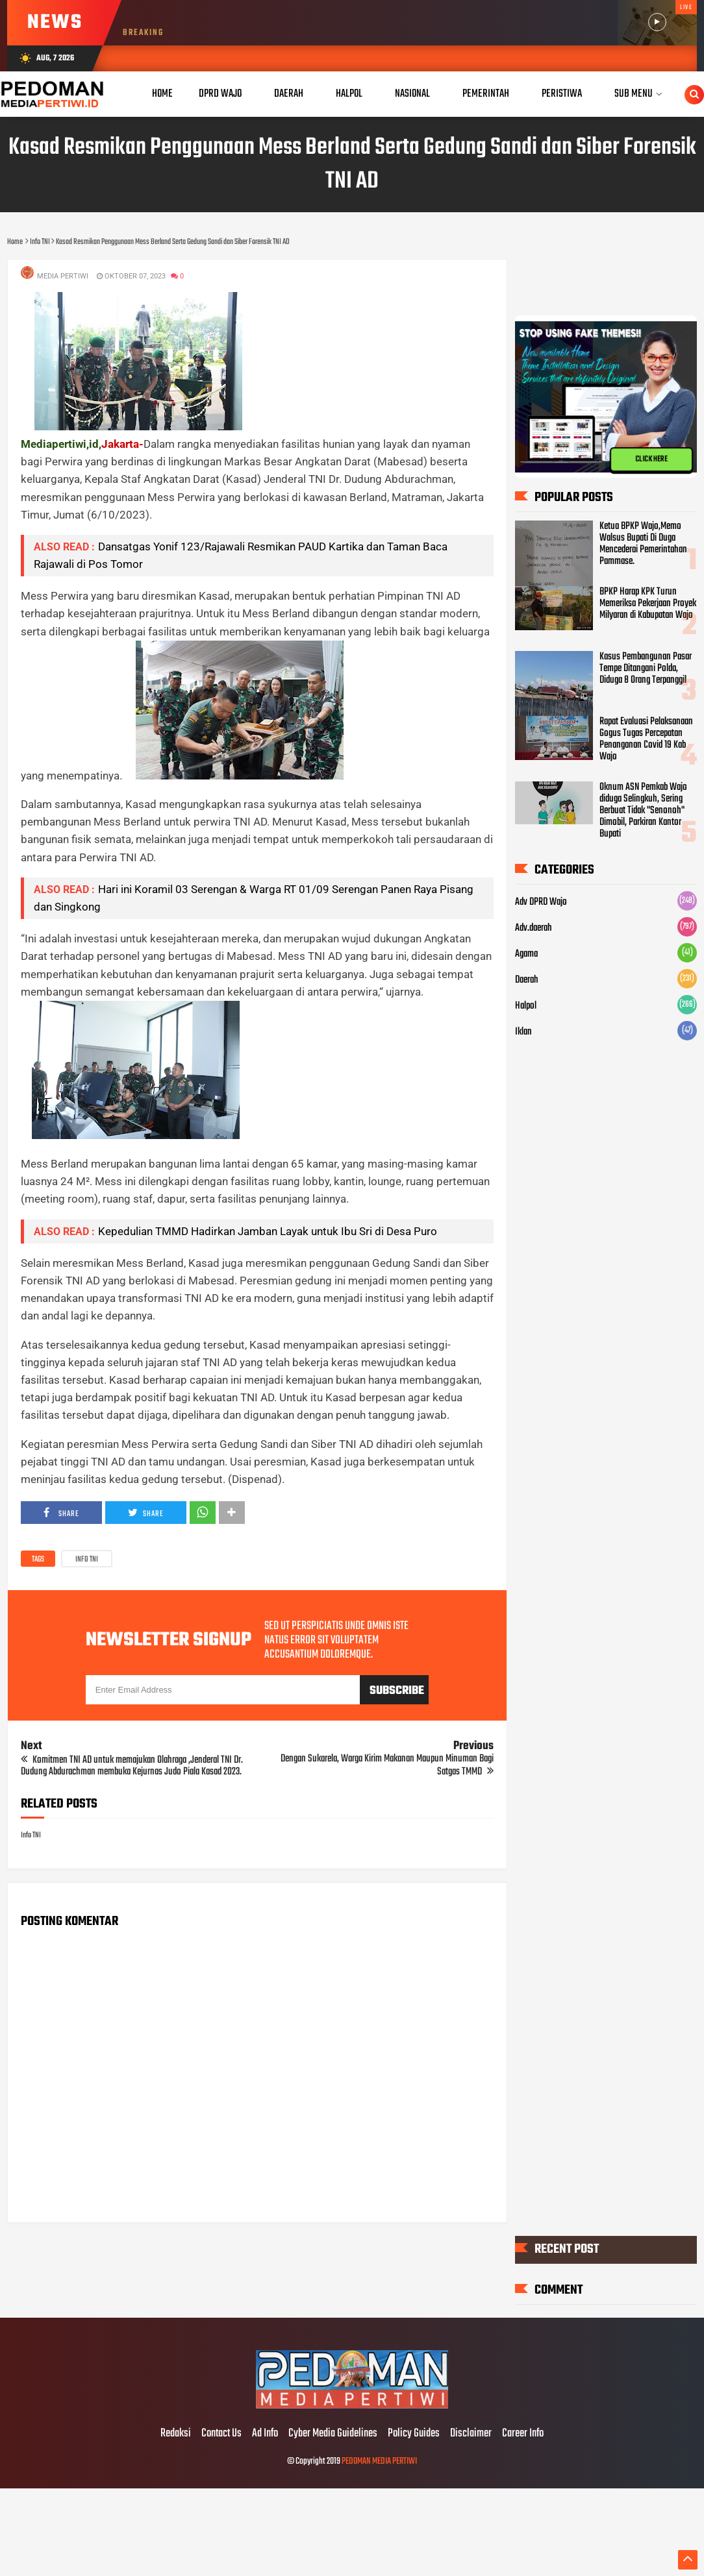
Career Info (523, 2434)
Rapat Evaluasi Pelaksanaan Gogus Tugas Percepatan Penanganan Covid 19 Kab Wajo (646, 739)
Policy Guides (414, 2434)
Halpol (525, 1006)
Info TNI (86, 1559)
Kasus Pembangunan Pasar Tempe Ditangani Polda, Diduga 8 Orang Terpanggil (645, 668)
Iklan (523, 1032)
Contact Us (221, 2434)
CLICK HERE (651, 459)
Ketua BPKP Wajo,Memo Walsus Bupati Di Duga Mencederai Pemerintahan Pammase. (643, 544)
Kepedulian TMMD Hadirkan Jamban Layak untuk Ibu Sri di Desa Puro (267, 1231)
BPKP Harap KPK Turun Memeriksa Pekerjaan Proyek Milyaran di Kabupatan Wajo (647, 603)
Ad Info (265, 2434)
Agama (526, 954)
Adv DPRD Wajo (541, 902)
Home (162, 94)
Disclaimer (471, 2434)
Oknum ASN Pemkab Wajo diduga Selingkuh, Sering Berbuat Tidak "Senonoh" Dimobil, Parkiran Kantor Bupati (643, 810)
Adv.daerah (533, 928)
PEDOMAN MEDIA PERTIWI (379, 2461)
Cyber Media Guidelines (332, 2434)
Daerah (526, 980)
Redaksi (175, 2434)
